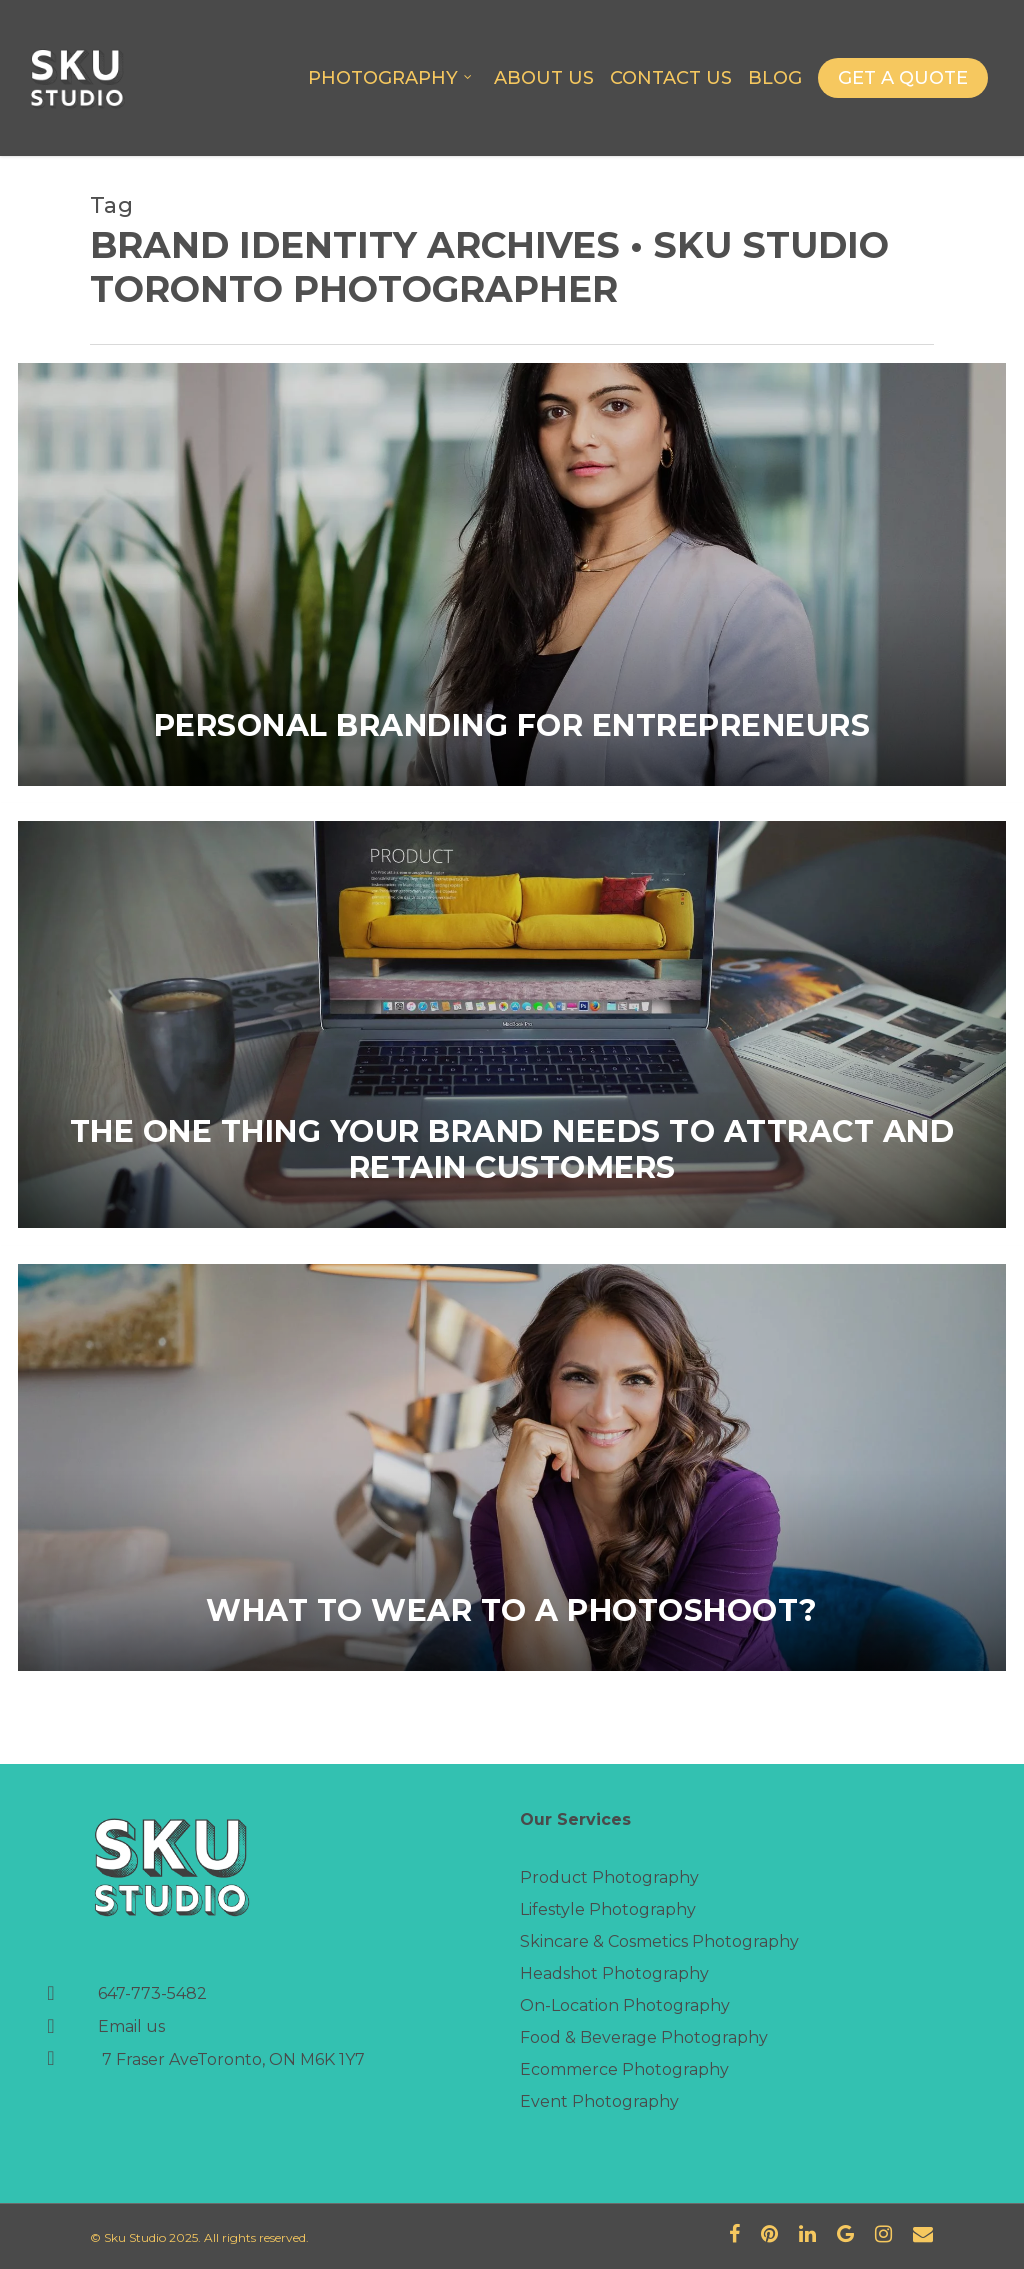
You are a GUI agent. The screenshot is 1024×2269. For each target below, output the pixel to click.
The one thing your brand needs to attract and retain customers (512, 1150)
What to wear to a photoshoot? (512, 1611)
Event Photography (599, 2101)
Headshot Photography (614, 1973)
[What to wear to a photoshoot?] (512, 1467)
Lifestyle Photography (608, 1909)
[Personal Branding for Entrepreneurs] (512, 574)
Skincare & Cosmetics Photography (659, 1941)
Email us (131, 2026)
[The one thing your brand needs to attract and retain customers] (512, 1024)
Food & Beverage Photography (644, 2037)
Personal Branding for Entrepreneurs (512, 726)
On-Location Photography (625, 2005)
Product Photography (609, 1877)
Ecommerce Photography (624, 2069)
